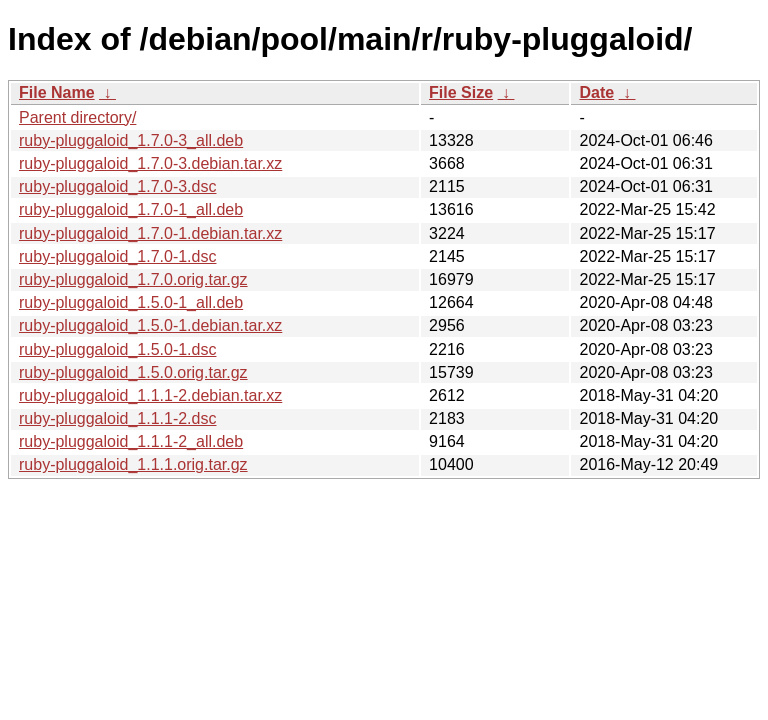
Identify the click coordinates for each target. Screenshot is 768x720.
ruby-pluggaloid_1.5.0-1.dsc (117, 349)
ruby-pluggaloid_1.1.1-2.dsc (117, 418)
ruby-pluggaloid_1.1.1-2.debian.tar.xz (150, 395)
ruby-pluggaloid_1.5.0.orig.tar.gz (133, 372)
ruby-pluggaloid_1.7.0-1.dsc (117, 256)
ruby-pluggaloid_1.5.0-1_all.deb (131, 302)
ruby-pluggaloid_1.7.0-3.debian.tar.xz (150, 163)
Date (596, 92)
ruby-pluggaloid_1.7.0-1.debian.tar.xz (150, 233)
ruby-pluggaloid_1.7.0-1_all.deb (131, 209)
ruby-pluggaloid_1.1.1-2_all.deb (131, 441)
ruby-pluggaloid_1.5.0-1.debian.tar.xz (150, 325)
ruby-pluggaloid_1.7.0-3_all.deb (131, 140)
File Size (461, 92)
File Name (57, 92)
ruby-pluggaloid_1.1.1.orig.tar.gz (133, 464)
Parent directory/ (77, 117)
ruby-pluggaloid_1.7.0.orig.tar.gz (133, 279)
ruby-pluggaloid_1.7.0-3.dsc (117, 186)
